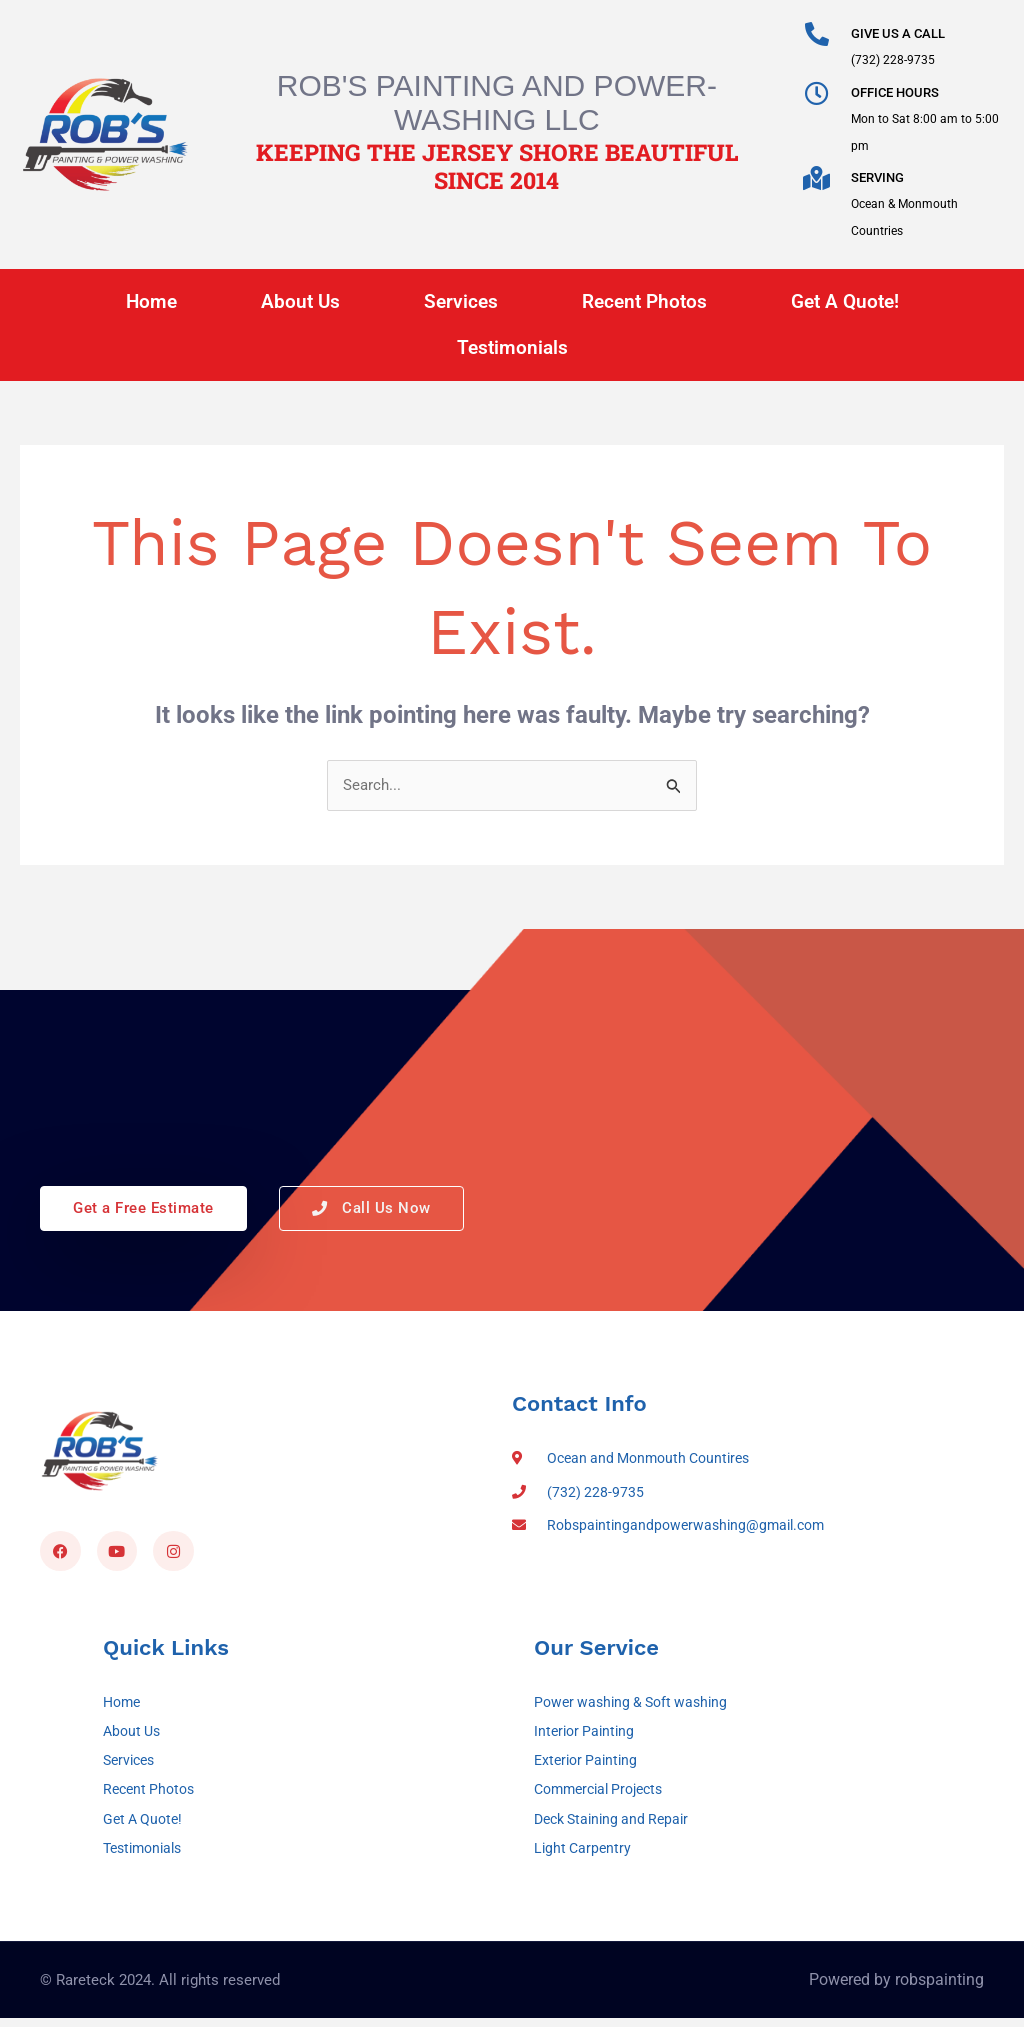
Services (461, 301)
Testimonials (512, 347)
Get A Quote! (845, 301)
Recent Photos (644, 301)
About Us (300, 301)
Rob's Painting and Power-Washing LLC (497, 102)
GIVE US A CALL (898, 33)
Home (151, 301)
